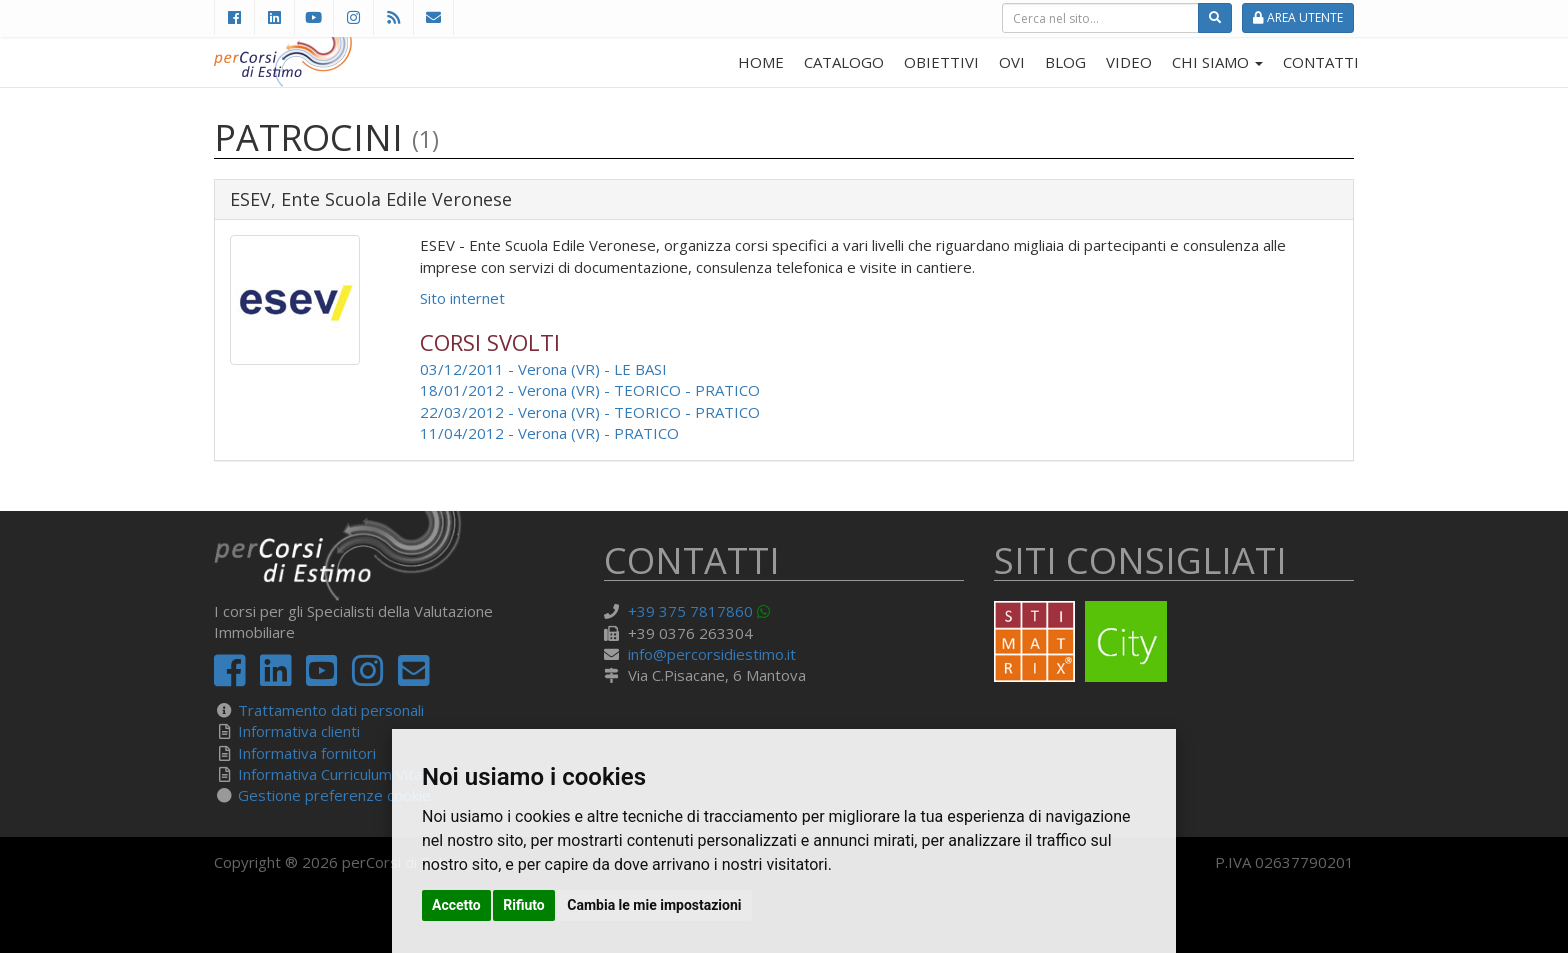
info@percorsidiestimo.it (712, 654)
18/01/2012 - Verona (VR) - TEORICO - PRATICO (590, 390)
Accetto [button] (456, 905)
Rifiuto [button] (524, 905)
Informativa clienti (299, 731)
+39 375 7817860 (690, 611)
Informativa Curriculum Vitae (334, 774)
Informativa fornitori (307, 753)
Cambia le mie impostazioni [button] (654, 905)
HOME (761, 62)
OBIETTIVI (941, 62)
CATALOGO (844, 62)
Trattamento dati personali (331, 710)
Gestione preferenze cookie (334, 795)
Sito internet (462, 298)
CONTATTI (1321, 62)
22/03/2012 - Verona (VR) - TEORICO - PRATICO (590, 412)
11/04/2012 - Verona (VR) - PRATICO (549, 433)
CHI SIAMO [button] (1217, 62)
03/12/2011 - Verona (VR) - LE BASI (543, 369)
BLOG (1065, 62)
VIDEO (1129, 62)
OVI (1012, 62)
